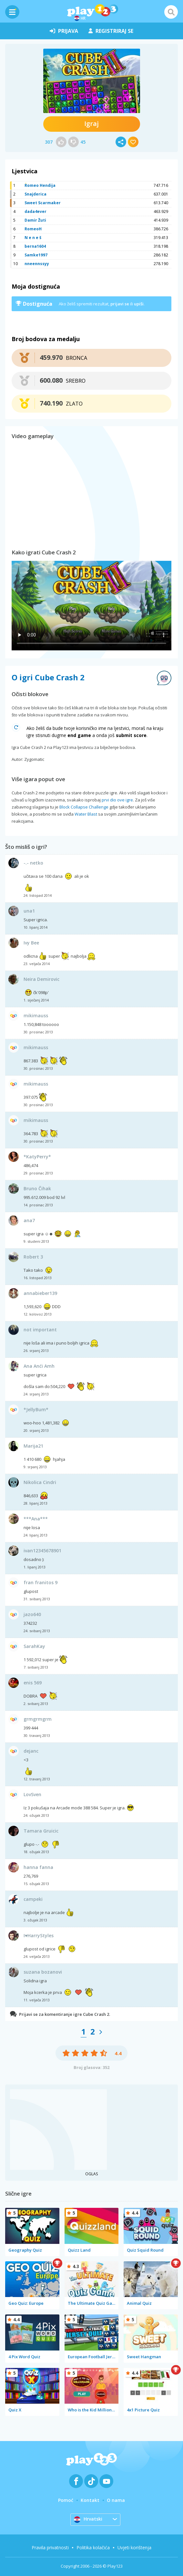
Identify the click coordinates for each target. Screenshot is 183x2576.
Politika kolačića (93, 2547)
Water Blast (86, 814)
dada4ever (35, 211)
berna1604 (35, 246)
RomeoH (33, 229)
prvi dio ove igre (117, 800)
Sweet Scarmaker (43, 203)
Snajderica (35, 194)
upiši (139, 304)
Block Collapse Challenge (83, 807)
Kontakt (90, 2500)
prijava (64, 30)
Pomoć (65, 2500)
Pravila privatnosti (50, 2547)
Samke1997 (36, 255)
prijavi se (119, 304)
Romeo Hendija (40, 185)
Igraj (91, 123)
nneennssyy (37, 263)
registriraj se (110, 30)
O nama (116, 2500)
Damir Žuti (35, 220)
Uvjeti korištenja (134, 2547)
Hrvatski (88, 2519)
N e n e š (33, 237)
